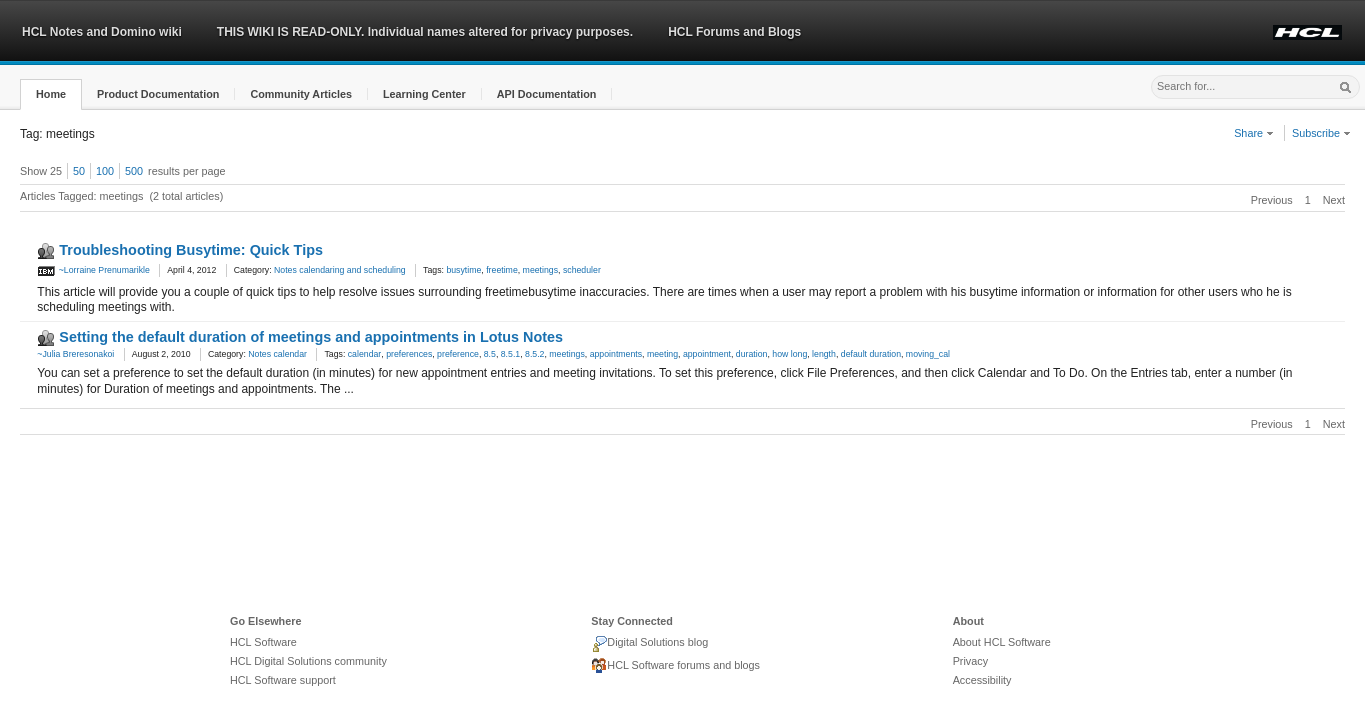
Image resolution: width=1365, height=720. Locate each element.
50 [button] (79, 171)
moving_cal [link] (928, 354)
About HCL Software (1002, 642)
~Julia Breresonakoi (75, 354)
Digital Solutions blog (649, 644)
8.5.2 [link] (534, 354)
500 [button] (134, 171)
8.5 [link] (490, 354)
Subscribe (1321, 133)
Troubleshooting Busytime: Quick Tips (191, 250)
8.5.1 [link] (510, 354)
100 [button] (105, 171)
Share (1254, 133)
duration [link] (752, 354)
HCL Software (263, 642)
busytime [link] (463, 270)
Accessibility (982, 680)
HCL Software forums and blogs (675, 666)
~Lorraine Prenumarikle (93, 270)
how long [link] (789, 354)
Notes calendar (277, 354)
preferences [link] (409, 354)
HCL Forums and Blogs (734, 32)
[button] (51, 94)
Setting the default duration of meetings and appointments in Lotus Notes (311, 337)
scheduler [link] (582, 270)
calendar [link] (365, 354)
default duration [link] (871, 354)
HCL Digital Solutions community (308, 661)
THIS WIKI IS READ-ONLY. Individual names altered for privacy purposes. (425, 32)
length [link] (824, 354)
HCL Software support (283, 680)
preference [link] (458, 354)
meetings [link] (540, 270)
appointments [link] (616, 354)
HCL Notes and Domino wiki (102, 32)
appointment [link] (707, 354)
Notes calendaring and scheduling (340, 270)
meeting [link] (662, 354)
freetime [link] (502, 270)
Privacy (970, 661)
